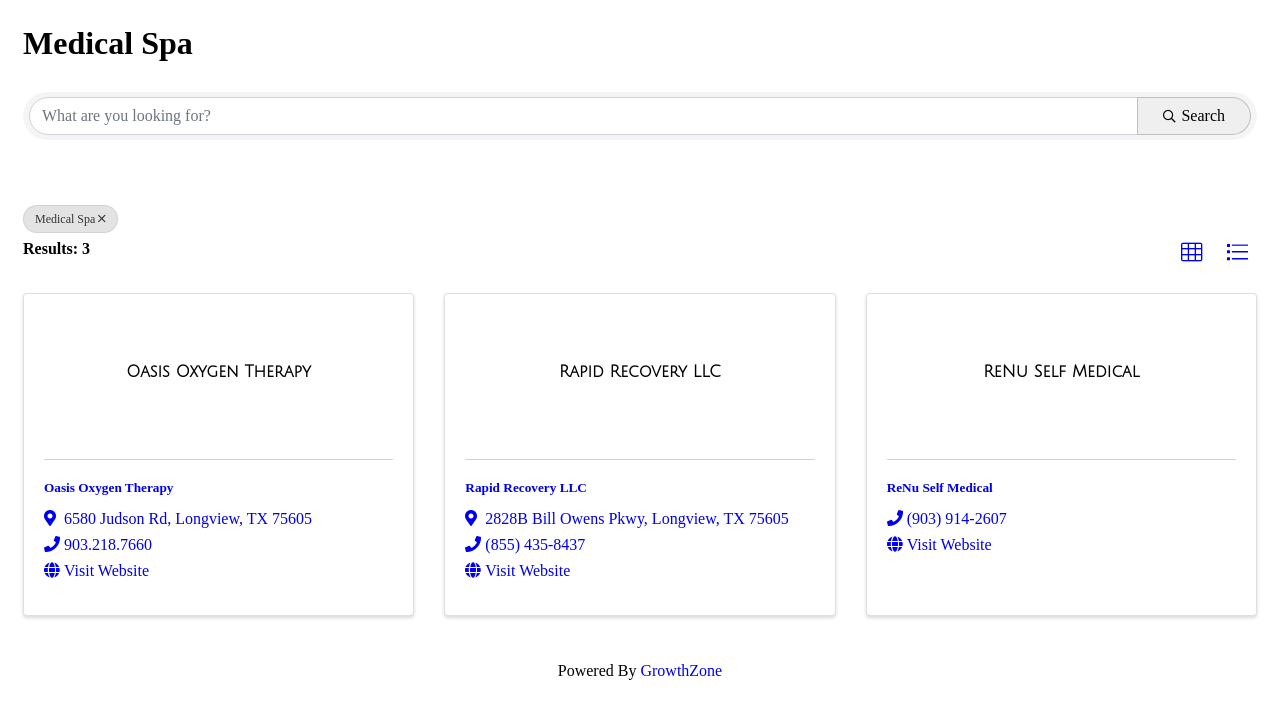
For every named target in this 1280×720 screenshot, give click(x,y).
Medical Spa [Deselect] (70, 219)
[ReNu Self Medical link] (1061, 372)
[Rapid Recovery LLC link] (640, 372)
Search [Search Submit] (1194, 115)
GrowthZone (681, 670)
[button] (1192, 253)
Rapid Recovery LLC (526, 487)
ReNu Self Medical (940, 487)
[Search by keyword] (583, 116)
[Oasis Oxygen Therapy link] (218, 372)
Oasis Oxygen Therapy (108, 487)
